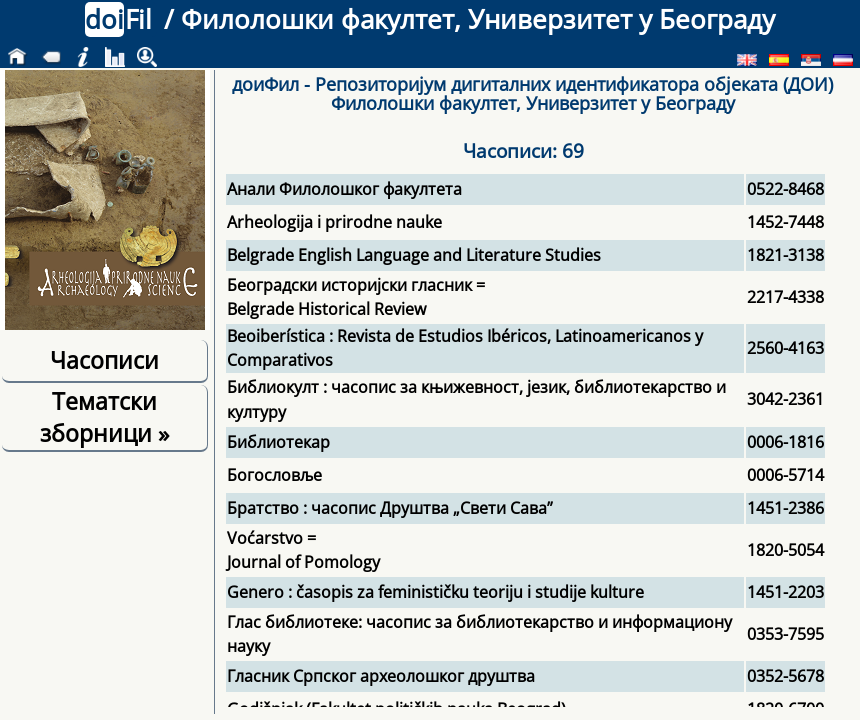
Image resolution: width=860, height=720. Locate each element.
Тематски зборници (104, 417)
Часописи (104, 360)
